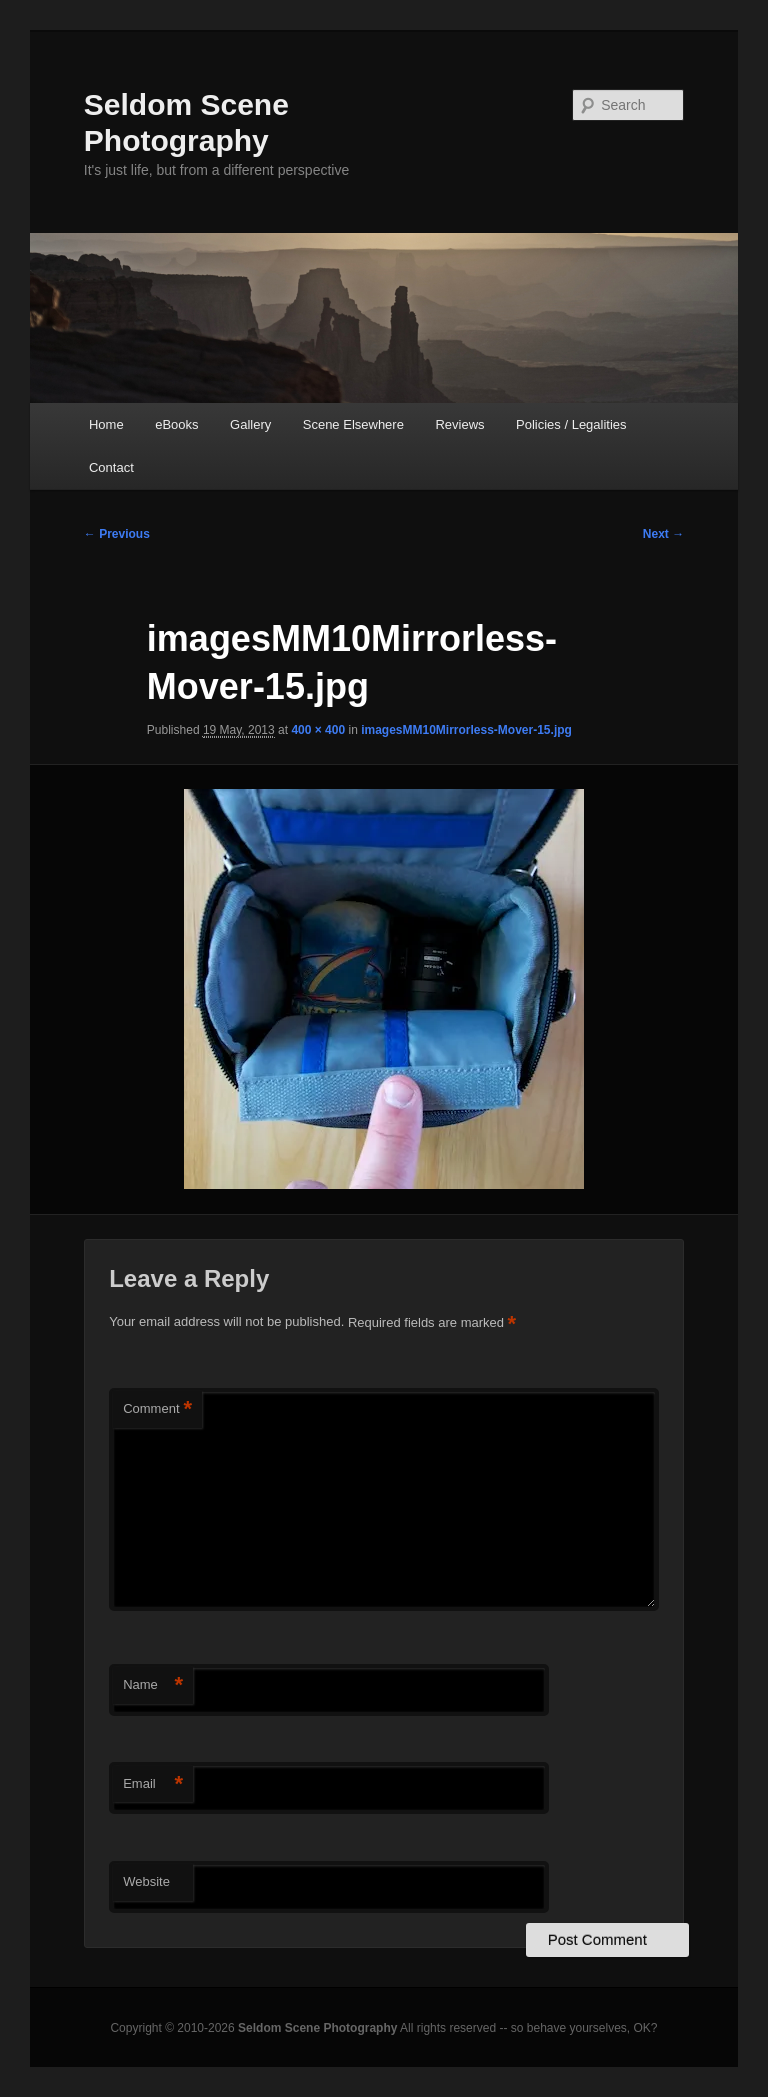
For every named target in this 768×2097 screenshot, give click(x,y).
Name (153, 1685)
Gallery (250, 424)
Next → (663, 534)
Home (106, 424)
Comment (157, 1409)
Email (153, 1784)
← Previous (117, 534)
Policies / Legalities (571, 424)
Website (146, 1881)
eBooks (176, 424)
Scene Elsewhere (353, 424)
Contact (111, 467)
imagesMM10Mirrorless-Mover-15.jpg (466, 730)
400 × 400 (318, 730)
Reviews (459, 424)
